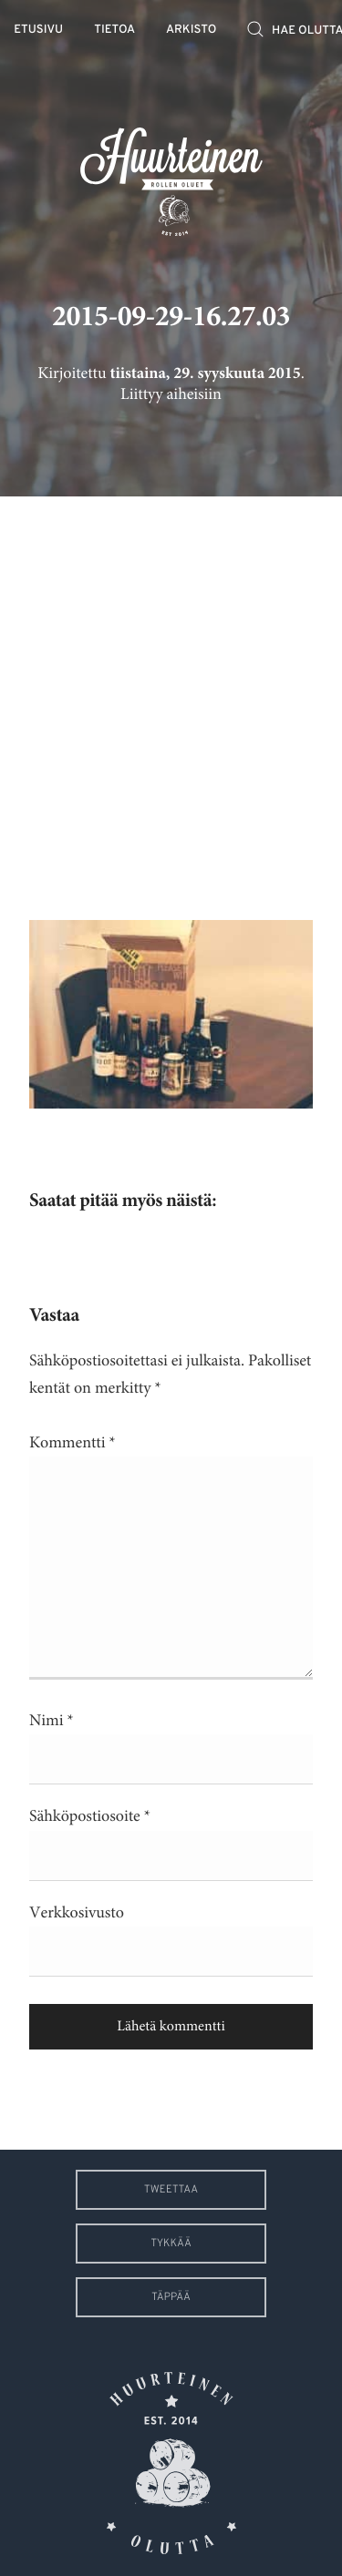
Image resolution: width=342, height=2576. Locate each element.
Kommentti (72, 1443)
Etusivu (38, 30)
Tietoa (114, 30)
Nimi (51, 1721)
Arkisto (191, 30)
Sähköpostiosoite (89, 1816)
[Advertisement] (171, 694)
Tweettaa (171, 2189)
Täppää (171, 2297)
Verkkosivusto (76, 1913)
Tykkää (171, 2243)
